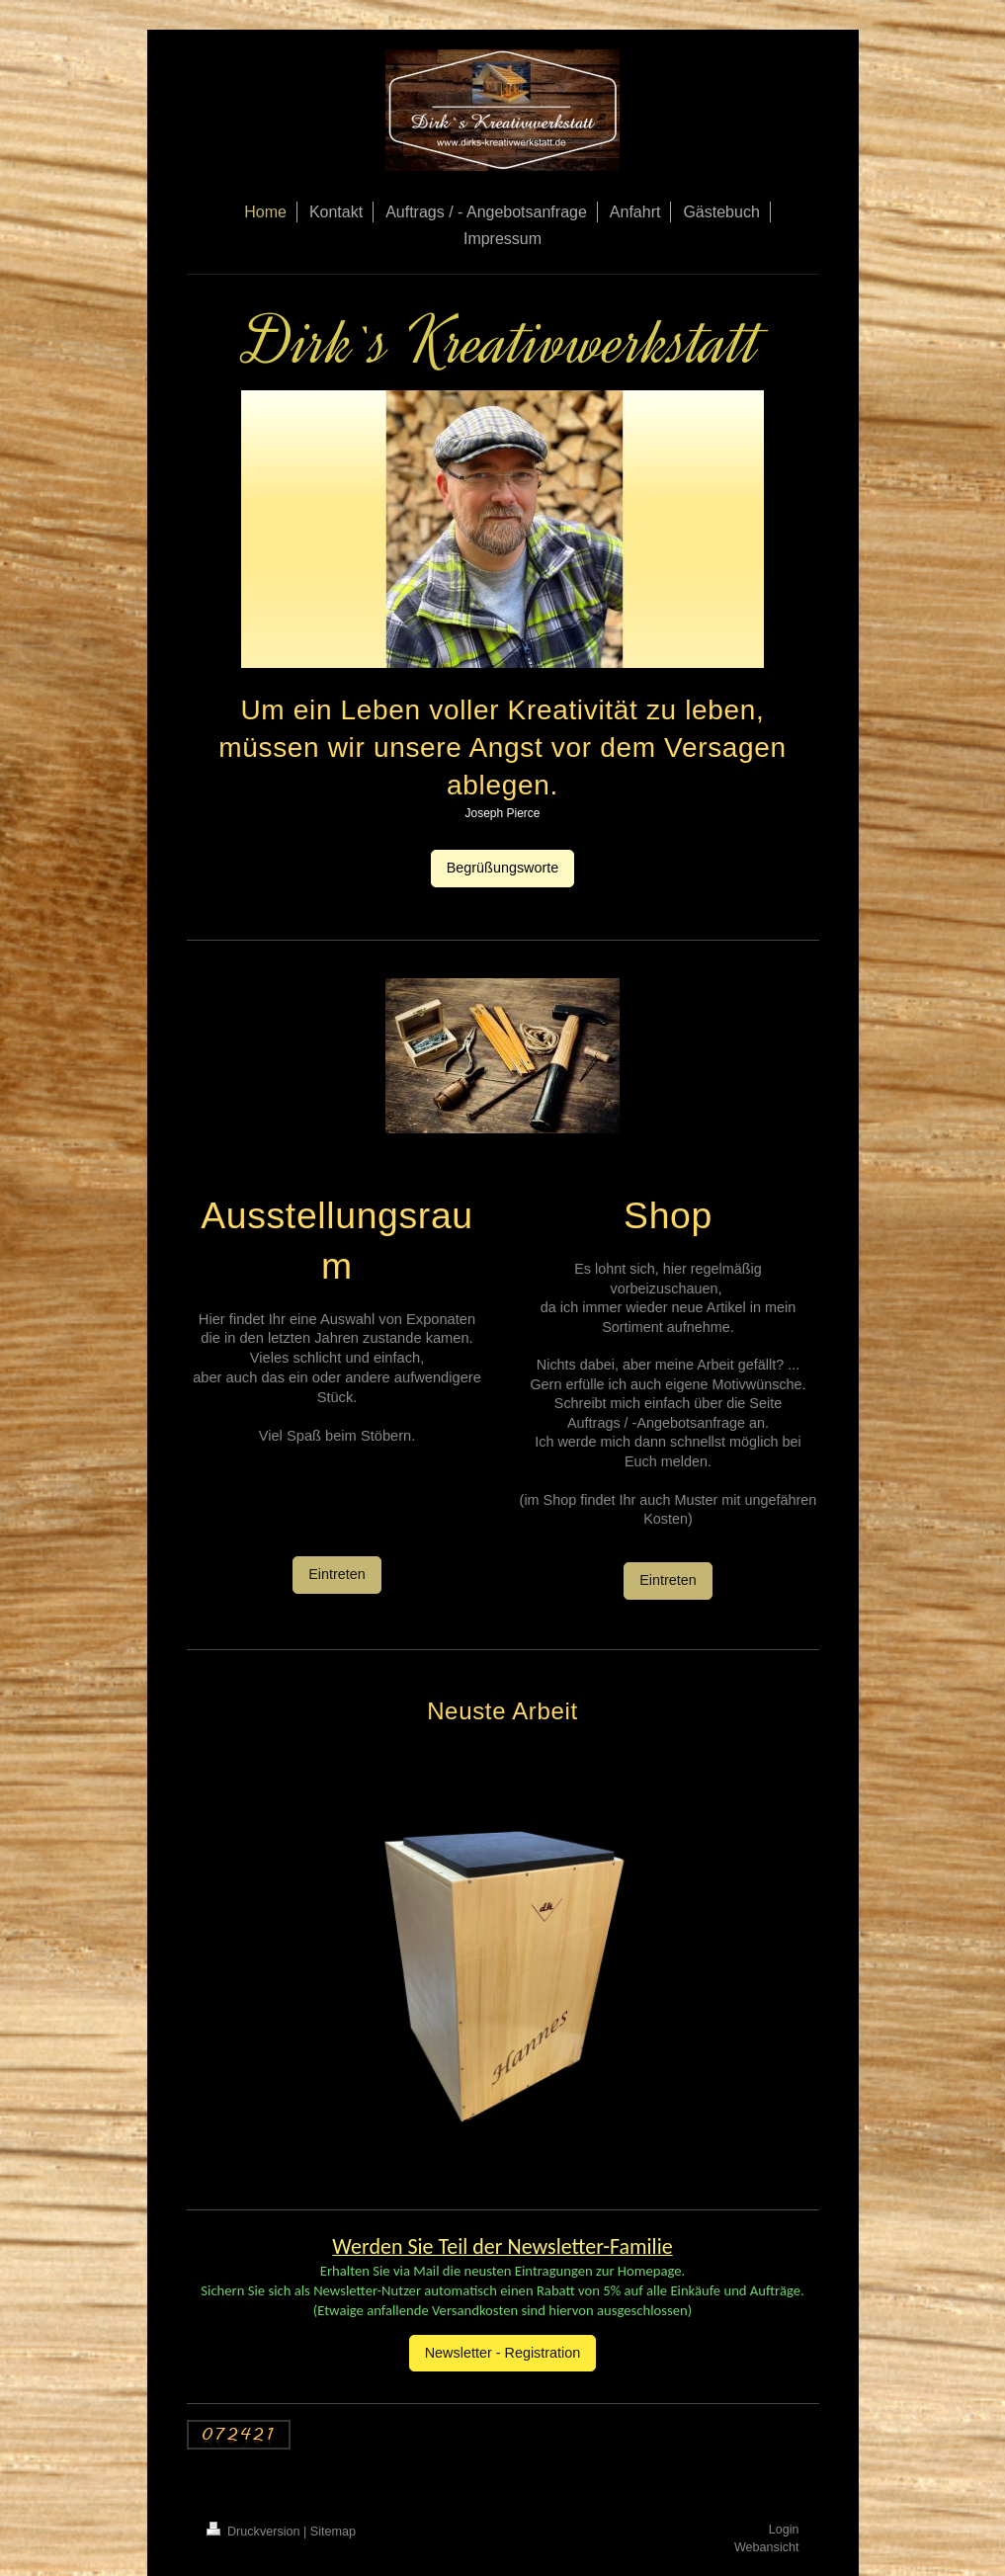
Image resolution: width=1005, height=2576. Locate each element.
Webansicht (766, 2547)
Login (784, 2529)
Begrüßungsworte (503, 867)
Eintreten (337, 1574)
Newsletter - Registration (503, 2353)
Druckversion (255, 2531)
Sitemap (333, 2531)
